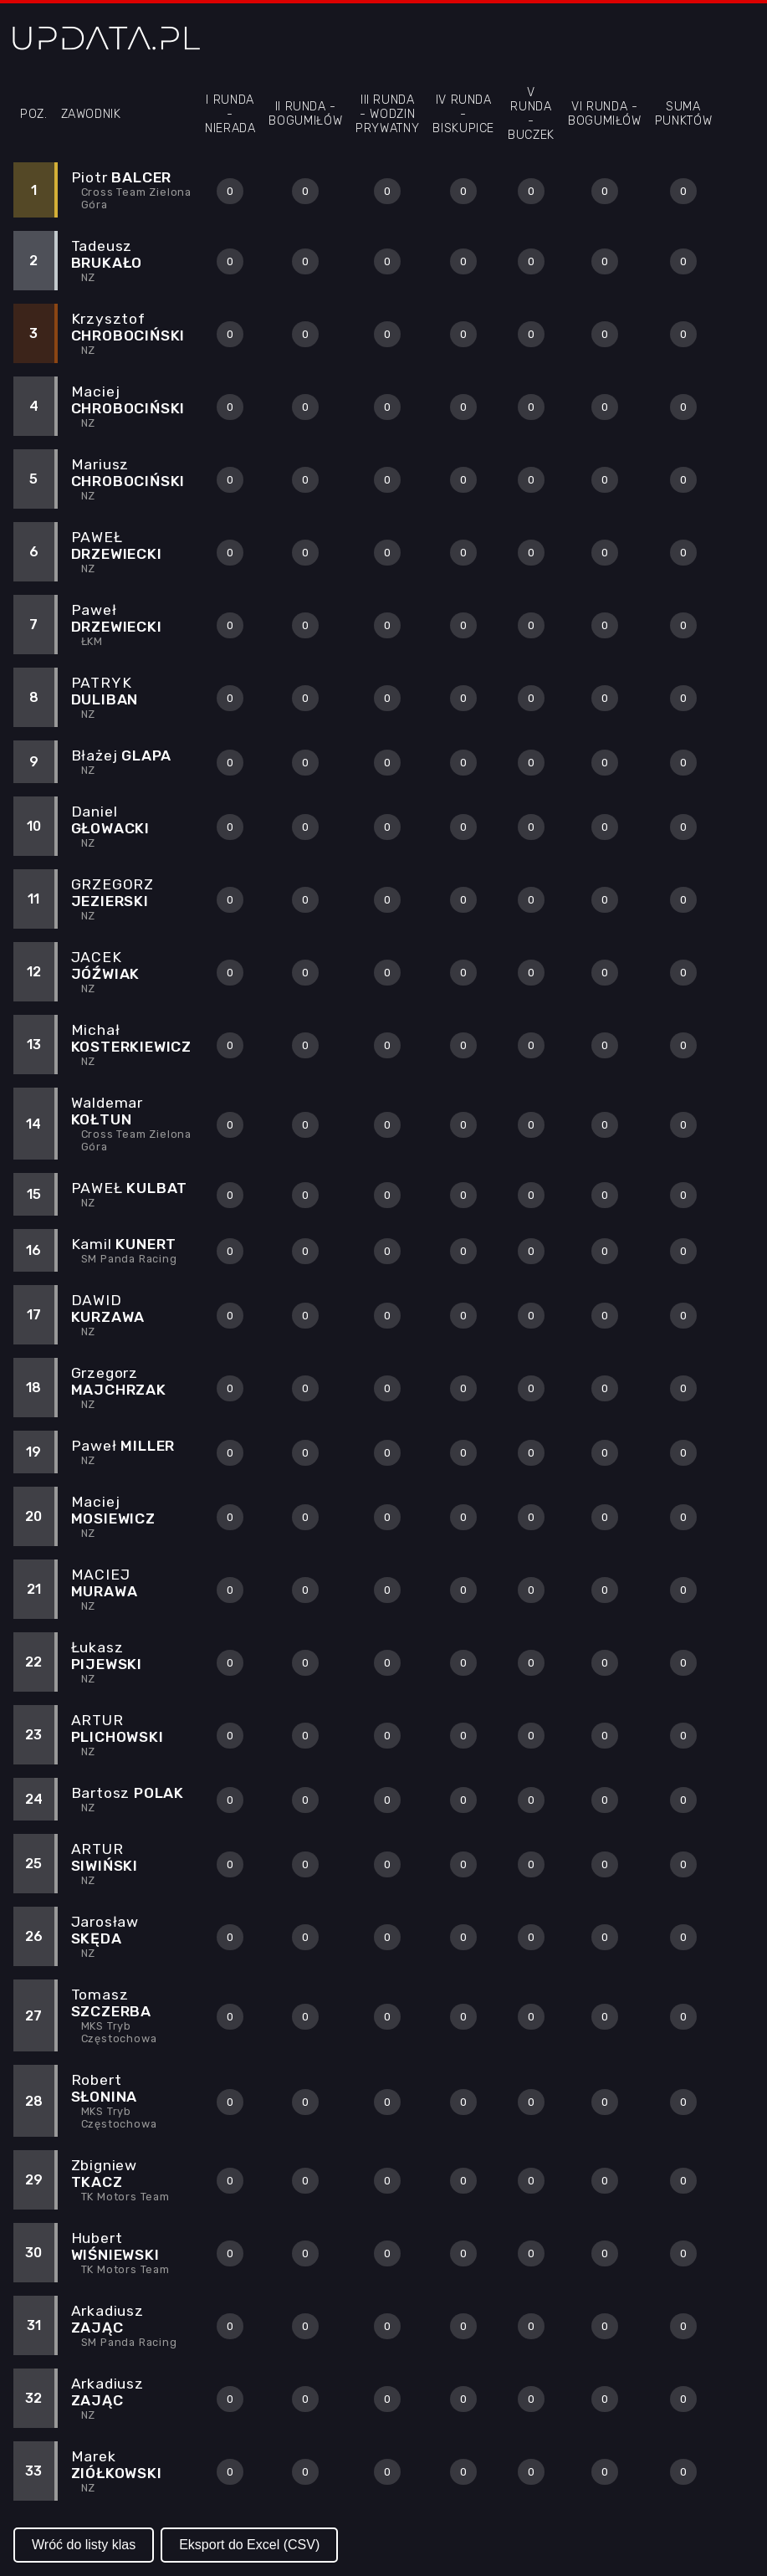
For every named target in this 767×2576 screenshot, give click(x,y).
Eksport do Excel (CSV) (249, 2545)
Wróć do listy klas (84, 2545)
